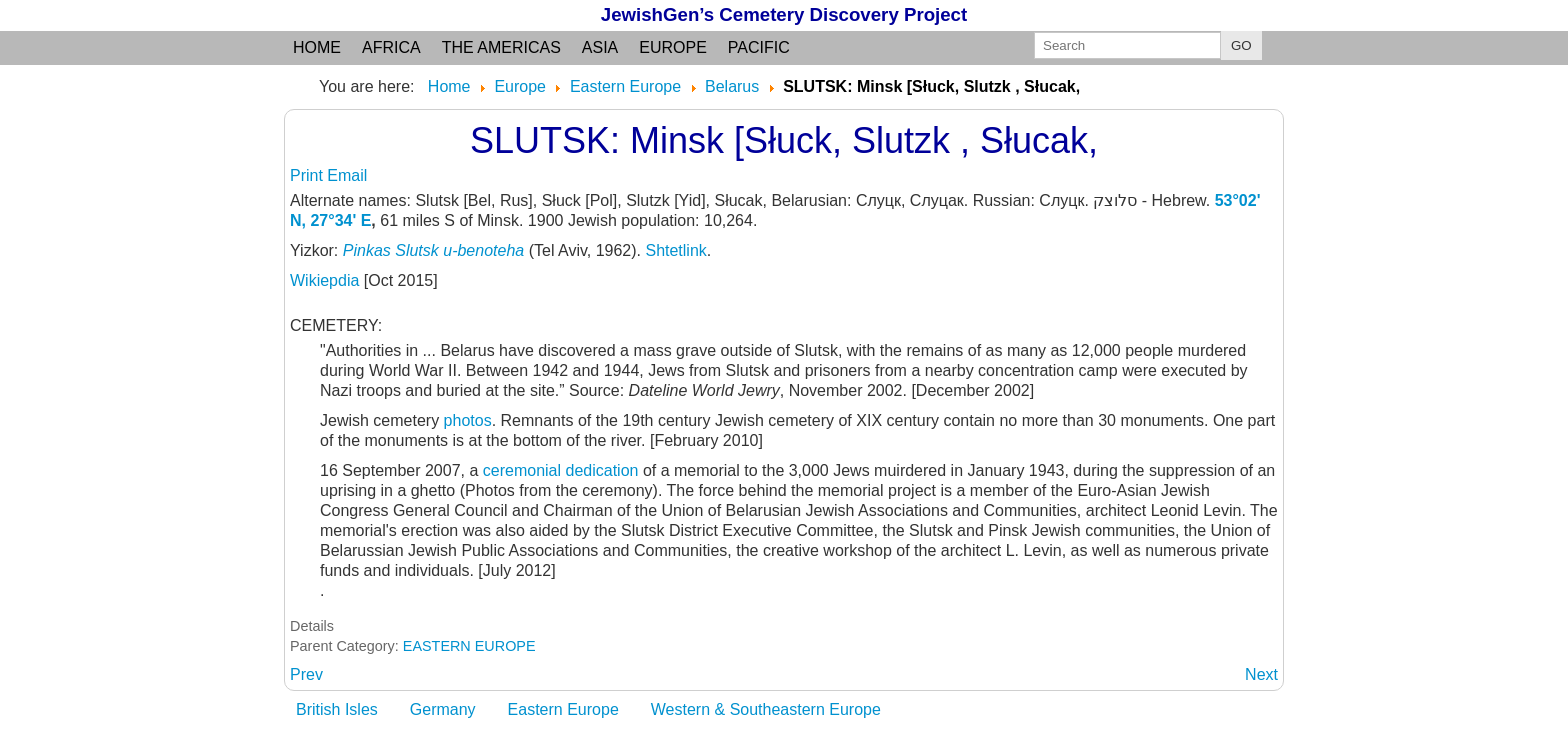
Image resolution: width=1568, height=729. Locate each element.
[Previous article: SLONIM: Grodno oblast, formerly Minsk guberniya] (306, 674)
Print (308, 175)
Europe (673, 47)
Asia (600, 47)
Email (347, 175)
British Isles (337, 709)
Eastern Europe (563, 709)
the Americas (501, 47)
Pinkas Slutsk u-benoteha (433, 250)
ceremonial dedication (563, 470)
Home (317, 47)
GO (1241, 45)
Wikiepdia (327, 280)
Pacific (759, 47)
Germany (443, 709)
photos (468, 420)
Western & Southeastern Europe (766, 709)
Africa (391, 47)
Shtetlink (675, 250)
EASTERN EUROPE (469, 646)
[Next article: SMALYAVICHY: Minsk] (1261, 674)
